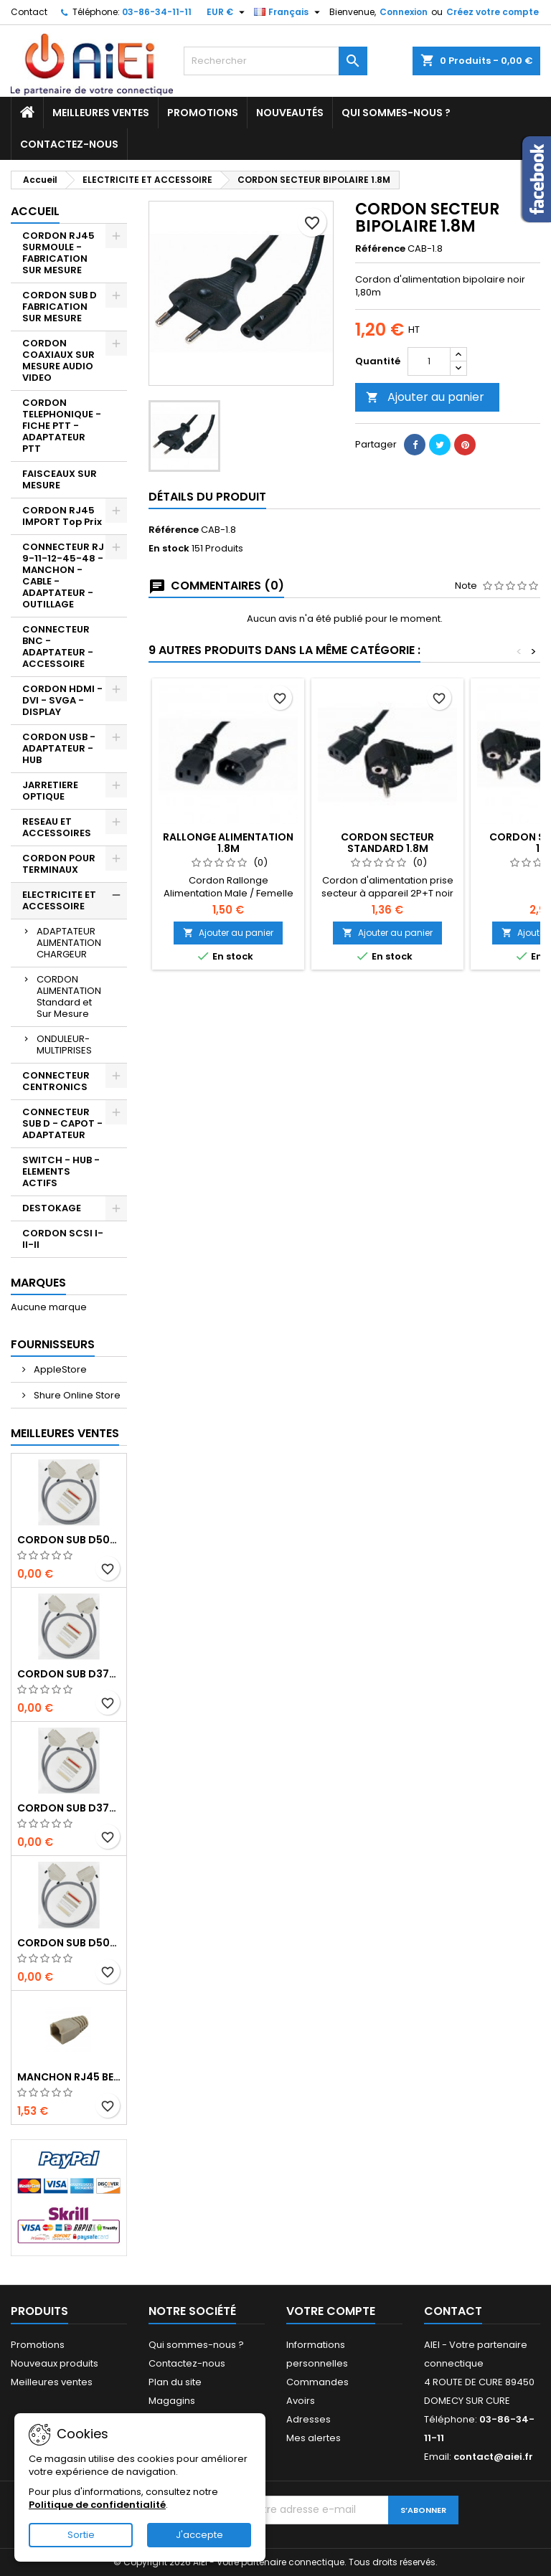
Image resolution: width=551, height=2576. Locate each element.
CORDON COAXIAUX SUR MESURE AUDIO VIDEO (58, 360)
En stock (169, 548)
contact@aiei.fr (493, 2456)
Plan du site (175, 2382)
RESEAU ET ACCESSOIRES (56, 827)
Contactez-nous (69, 144)
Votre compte (330, 2311)
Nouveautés (290, 112)
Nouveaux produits (54, 2363)
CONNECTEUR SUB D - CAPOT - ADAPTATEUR (62, 1123)
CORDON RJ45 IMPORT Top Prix (62, 516)
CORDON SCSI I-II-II (62, 1238)
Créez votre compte (492, 12)
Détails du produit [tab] (207, 496)
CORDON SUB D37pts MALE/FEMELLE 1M (69, 1808)
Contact (29, 12)
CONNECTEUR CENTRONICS (56, 1081)
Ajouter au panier (425, 397)
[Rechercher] (275, 61)
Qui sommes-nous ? (396, 112)
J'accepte (199, 2535)
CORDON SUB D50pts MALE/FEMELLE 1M (69, 1942)
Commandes (317, 2382)
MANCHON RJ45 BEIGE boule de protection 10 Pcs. (69, 2077)
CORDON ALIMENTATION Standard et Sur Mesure (69, 996)
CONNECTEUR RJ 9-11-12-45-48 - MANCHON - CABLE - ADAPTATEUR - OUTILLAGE (63, 575)
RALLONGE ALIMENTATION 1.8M (228, 843)
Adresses (308, 2419)
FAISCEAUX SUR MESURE (59, 479)
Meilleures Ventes (65, 1433)
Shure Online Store (76, 1395)
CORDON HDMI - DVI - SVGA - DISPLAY (62, 700)
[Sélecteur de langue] (289, 12)
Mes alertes (313, 2438)
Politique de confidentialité (97, 2504)
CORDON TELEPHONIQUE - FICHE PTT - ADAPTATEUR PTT (61, 425)
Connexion (404, 12)
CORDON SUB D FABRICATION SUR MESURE (59, 306)
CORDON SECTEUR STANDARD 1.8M (387, 843)
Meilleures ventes (100, 112)
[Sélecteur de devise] (227, 12)
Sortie (81, 2535)
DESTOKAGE (51, 1208)
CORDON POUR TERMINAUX (58, 863)
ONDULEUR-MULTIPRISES (64, 1044)
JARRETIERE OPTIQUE (50, 790)
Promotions (202, 112)
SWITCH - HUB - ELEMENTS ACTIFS (61, 1171)
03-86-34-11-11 (157, 12)
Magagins (172, 2400)
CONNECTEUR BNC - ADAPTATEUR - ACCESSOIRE (57, 646)
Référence (380, 248)
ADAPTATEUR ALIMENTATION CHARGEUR (69, 942)
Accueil (35, 211)
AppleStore (59, 1369)
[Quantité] (429, 361)
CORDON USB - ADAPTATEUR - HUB (58, 748)
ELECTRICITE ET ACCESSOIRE (59, 900)
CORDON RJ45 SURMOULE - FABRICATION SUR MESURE (58, 253)
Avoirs (300, 2400)
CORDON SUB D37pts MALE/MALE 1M (69, 1674)
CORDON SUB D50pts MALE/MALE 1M (69, 1539)
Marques (38, 1282)
